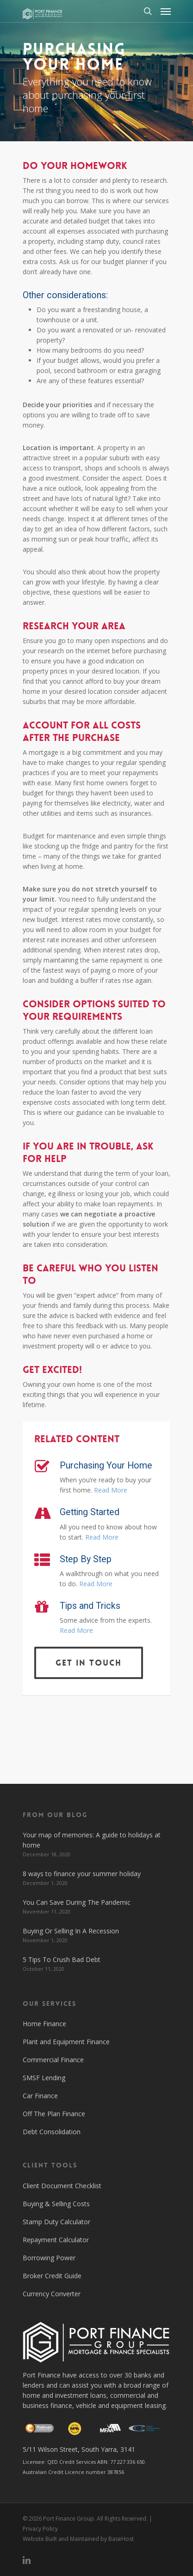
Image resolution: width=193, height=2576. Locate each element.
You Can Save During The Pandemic (77, 1902)
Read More (110, 1490)
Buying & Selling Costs (56, 2203)
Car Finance (40, 2095)
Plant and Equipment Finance (66, 2041)
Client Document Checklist (62, 2185)
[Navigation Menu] (166, 11)
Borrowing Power (49, 2257)
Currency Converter (52, 2293)
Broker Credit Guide (52, 2275)
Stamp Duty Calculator (56, 2221)
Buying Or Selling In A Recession (71, 1930)
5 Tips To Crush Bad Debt (61, 1959)
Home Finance (44, 2023)
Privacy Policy (40, 2529)
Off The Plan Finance (54, 2113)
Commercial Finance (53, 2059)
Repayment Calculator (56, 2239)
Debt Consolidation (52, 2131)
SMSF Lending (44, 2077)
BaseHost (121, 2539)
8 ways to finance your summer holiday (82, 1873)
